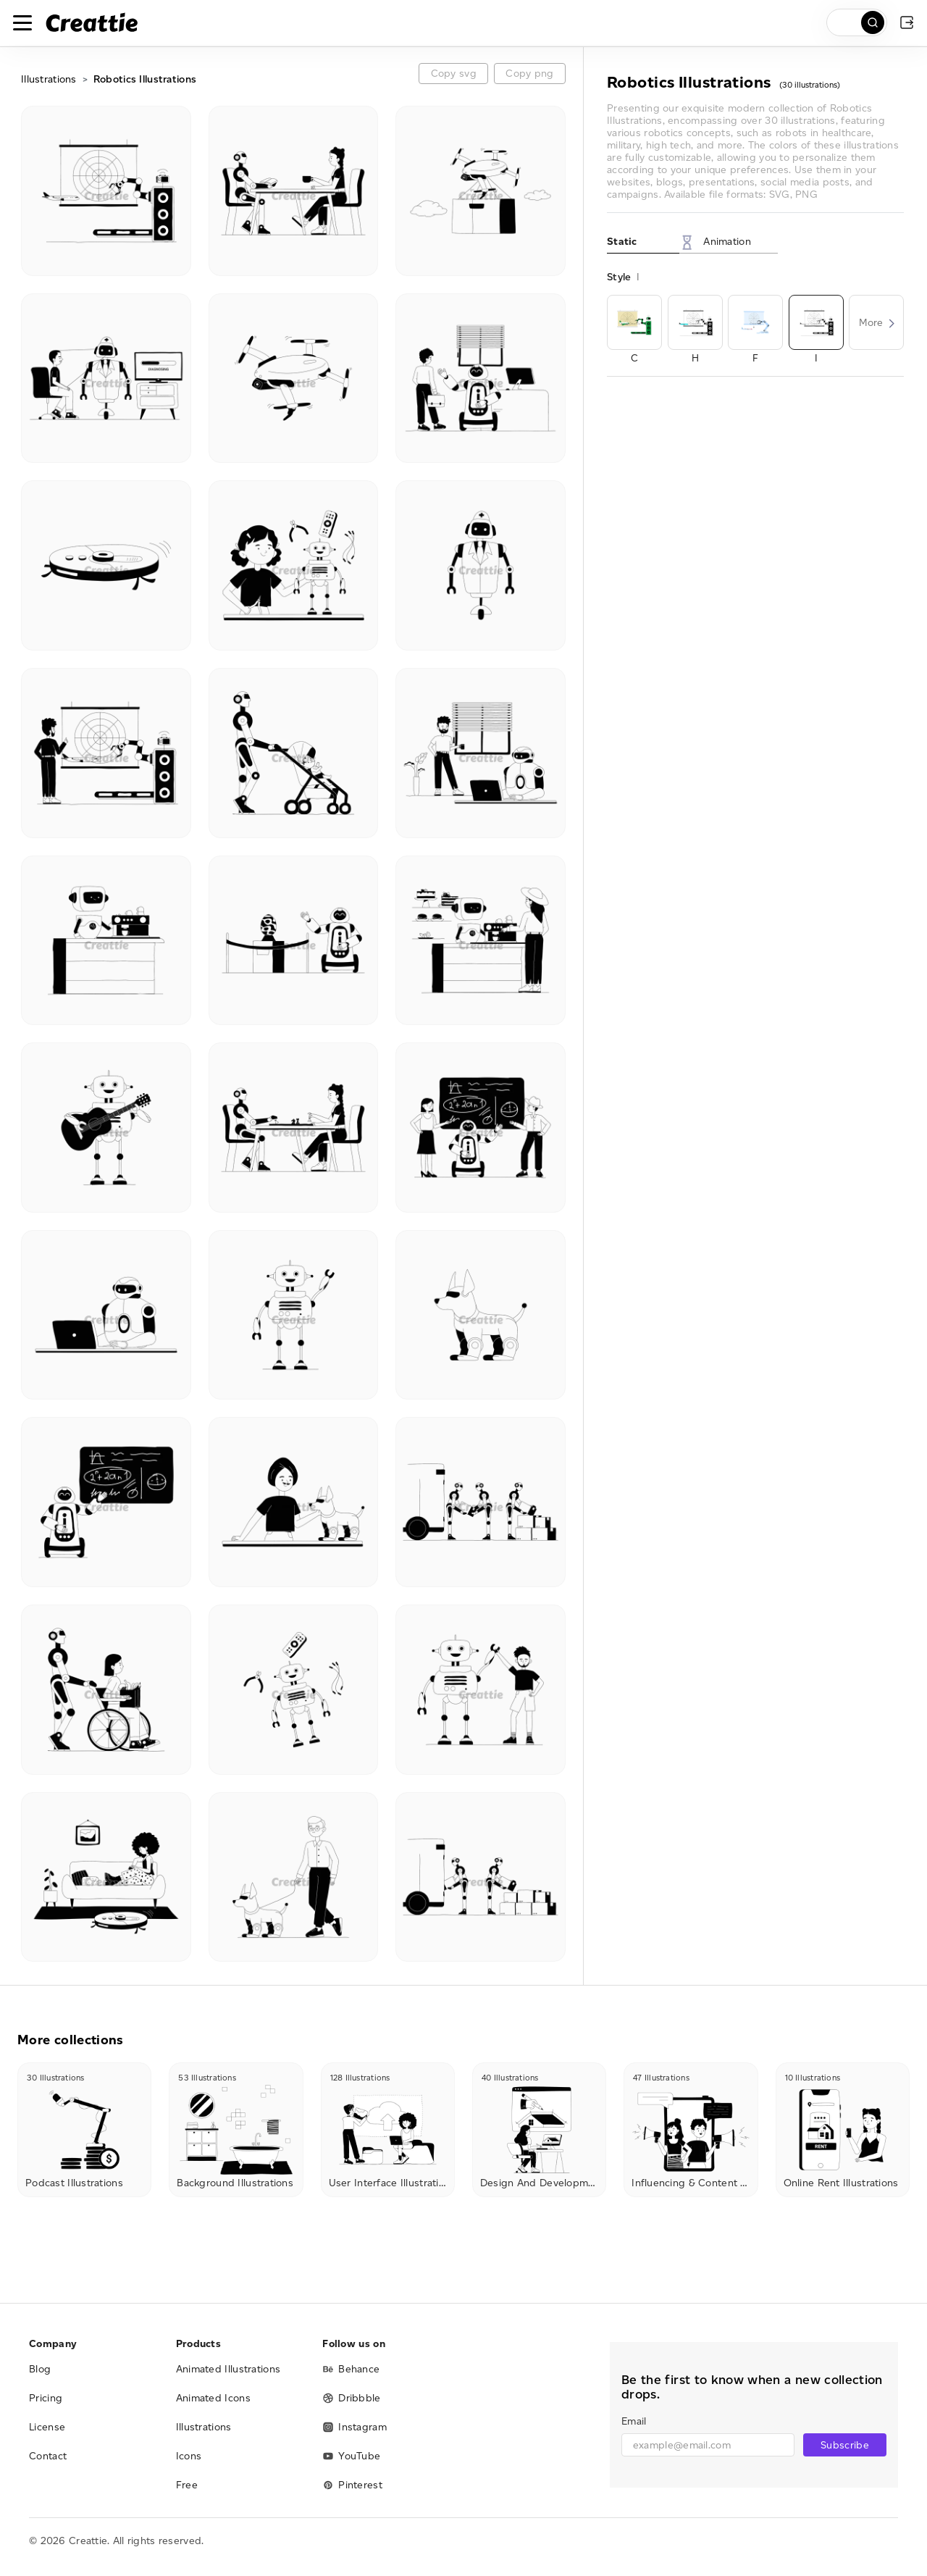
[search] (856, 22)
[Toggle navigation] (22, 22)
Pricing (45, 2398)
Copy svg (454, 73)
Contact (48, 2456)
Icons (189, 2456)
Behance (350, 2369)
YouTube (351, 2456)
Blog (40, 2369)
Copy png (529, 73)
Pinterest (352, 2485)
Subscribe (845, 2445)
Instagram (354, 2427)
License (47, 2427)
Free (187, 2485)
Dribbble (351, 2398)
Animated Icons (213, 2398)
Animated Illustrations (228, 2369)
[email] (707, 2444)
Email (633, 2421)
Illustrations (49, 79)
